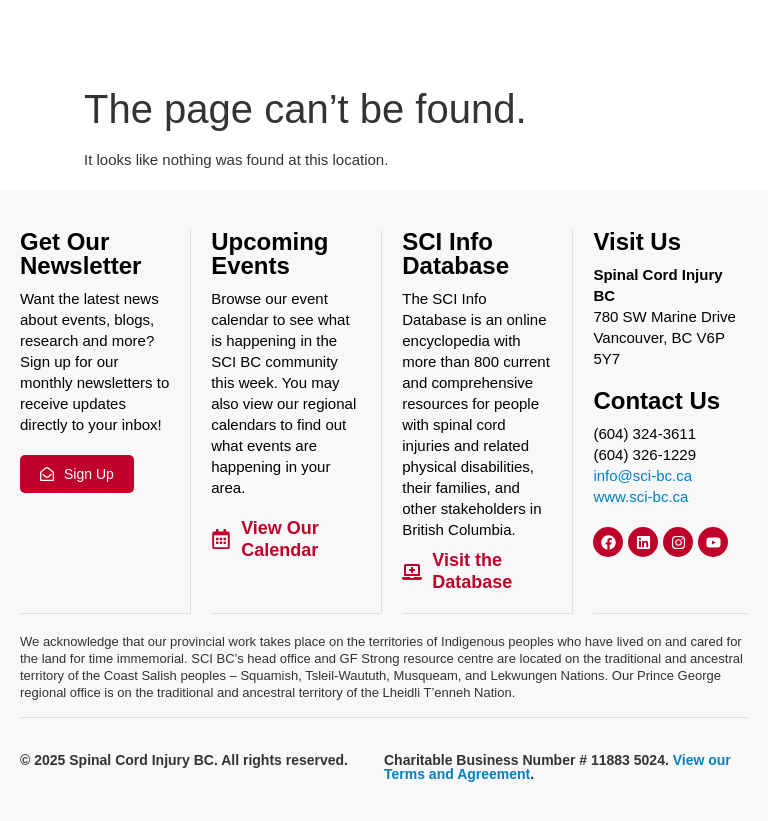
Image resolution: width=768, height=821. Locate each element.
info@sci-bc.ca (642, 475)
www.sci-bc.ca (640, 496)
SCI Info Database (455, 253)
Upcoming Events (269, 253)
